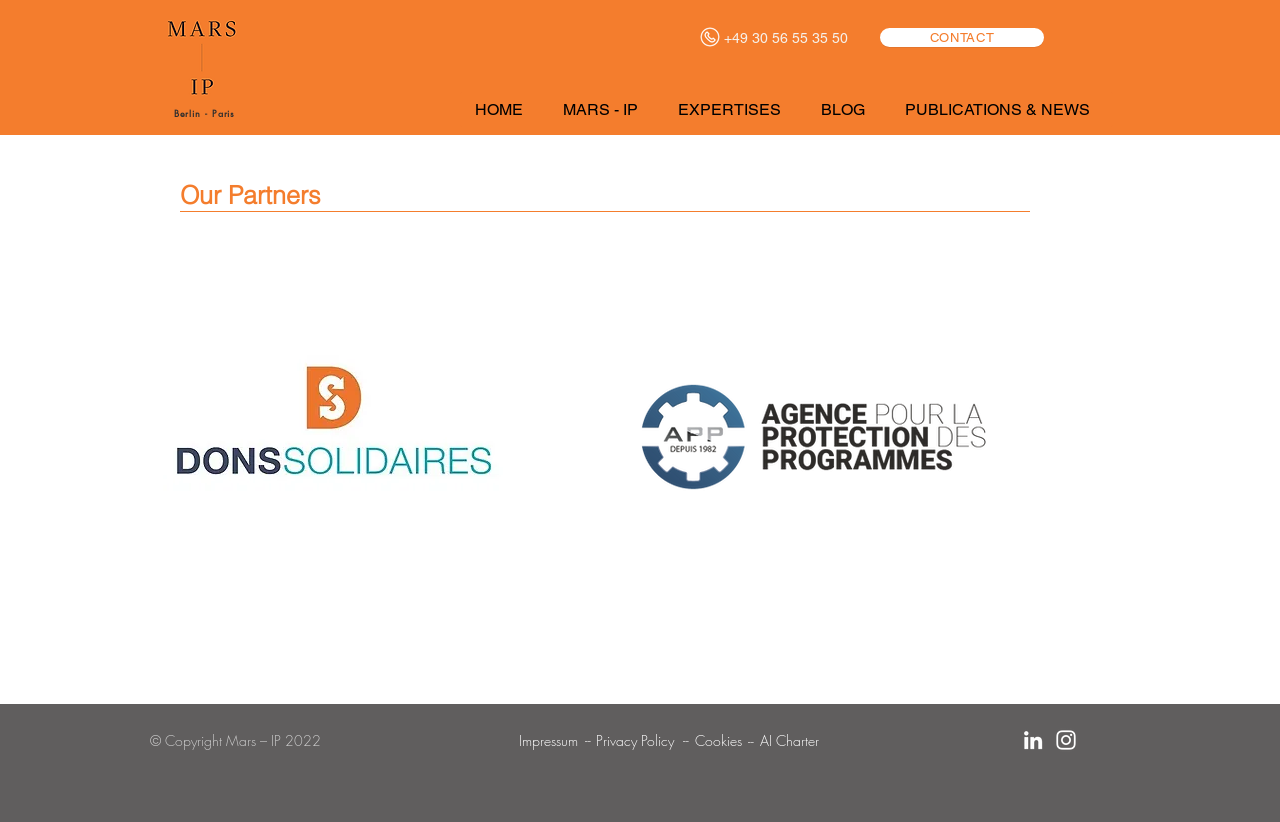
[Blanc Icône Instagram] (1066, 740)
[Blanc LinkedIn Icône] (1033, 740)
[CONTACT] (962, 37)
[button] (604, 109)
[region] (332, 444)
